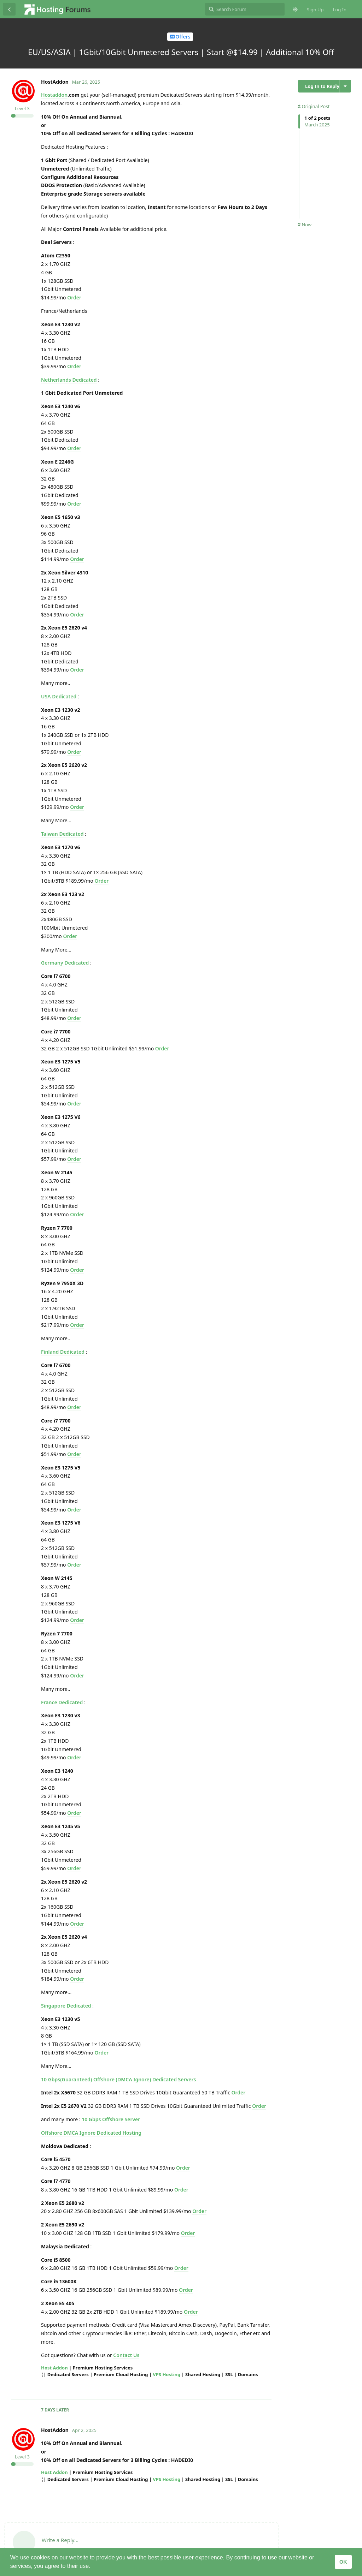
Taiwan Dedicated (62, 833)
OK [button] (343, 2562)
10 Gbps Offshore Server (111, 2119)
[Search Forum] (245, 9)
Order (74, 297)
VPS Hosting (166, 2374)
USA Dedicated (58, 696)
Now (304, 224)
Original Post (313, 106)
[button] (93, 2567)
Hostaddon (54, 94)
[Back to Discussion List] (9, 9)
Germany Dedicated (65, 962)
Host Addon (54, 2368)
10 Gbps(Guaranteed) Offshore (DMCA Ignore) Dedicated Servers (118, 2079)
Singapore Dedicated (66, 2005)
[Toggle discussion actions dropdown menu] (345, 86)
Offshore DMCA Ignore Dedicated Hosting (91, 2132)
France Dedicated (62, 1702)
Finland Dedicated (62, 1351)
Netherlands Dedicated (69, 379)
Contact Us (126, 2355)
